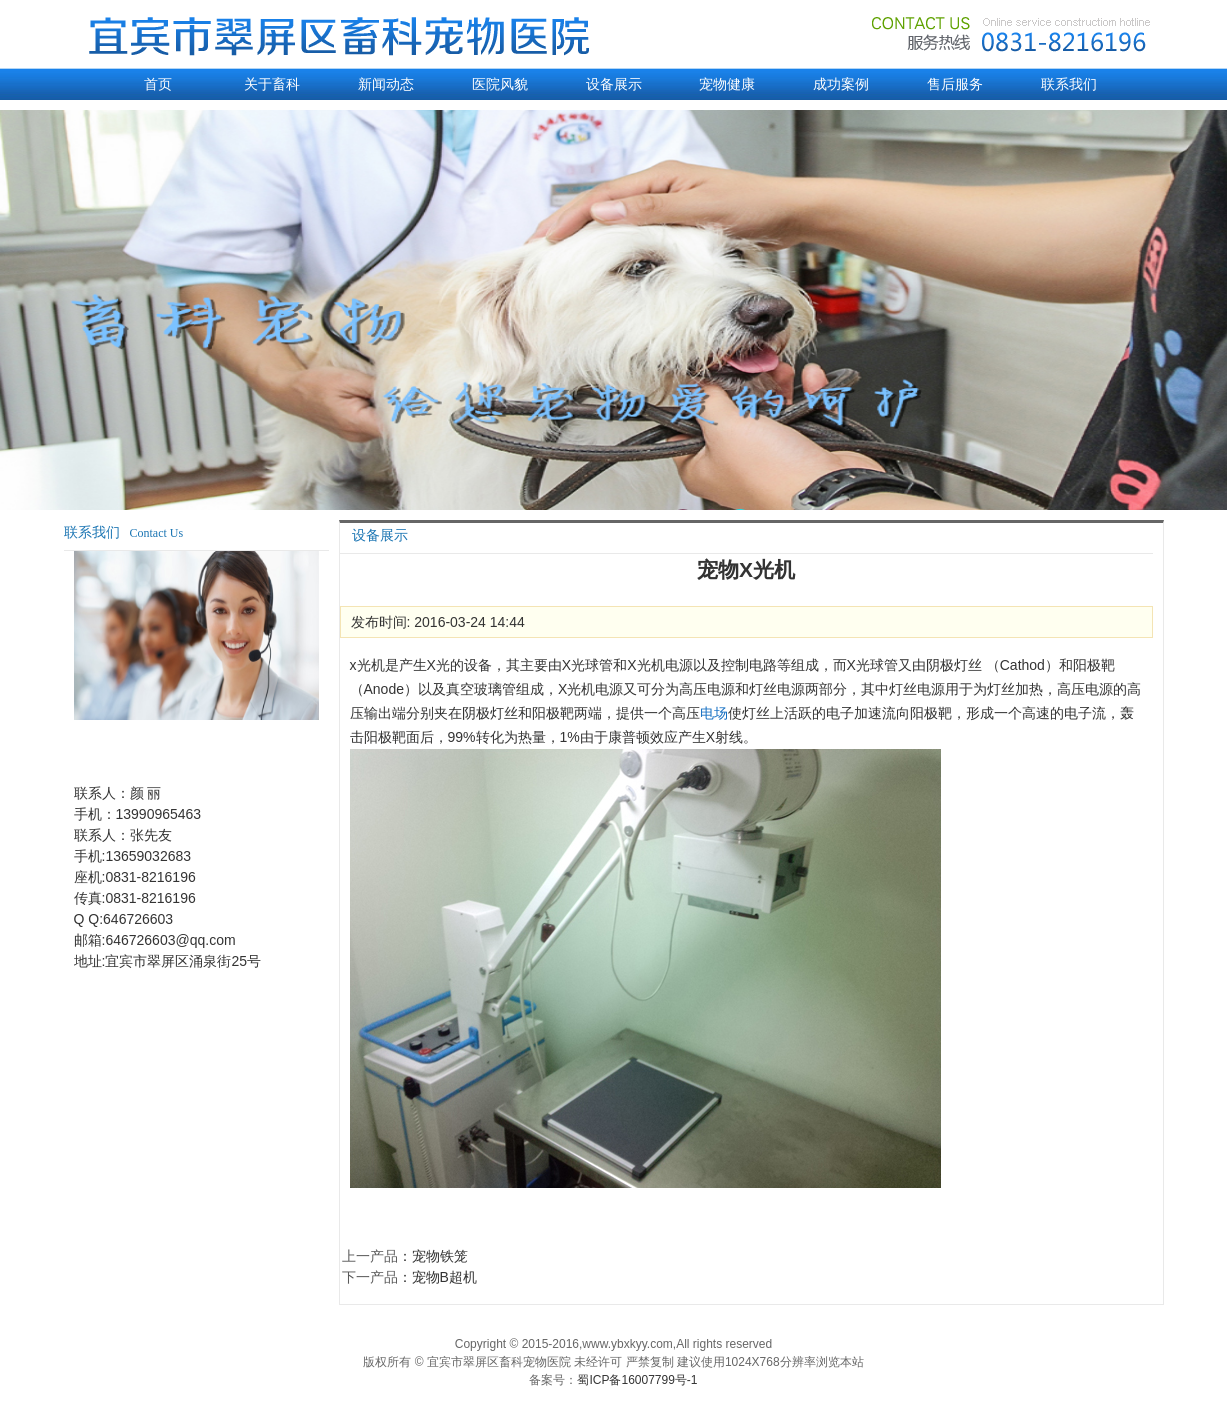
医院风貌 (500, 84)
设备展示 (614, 84)
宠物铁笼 (440, 1256)
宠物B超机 (444, 1277)
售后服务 (955, 84)
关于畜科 (272, 84)
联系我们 (1069, 84)
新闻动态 (386, 84)
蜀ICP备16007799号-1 (637, 1380)
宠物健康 (727, 84)
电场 (714, 713)
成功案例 (841, 84)
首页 (158, 84)
